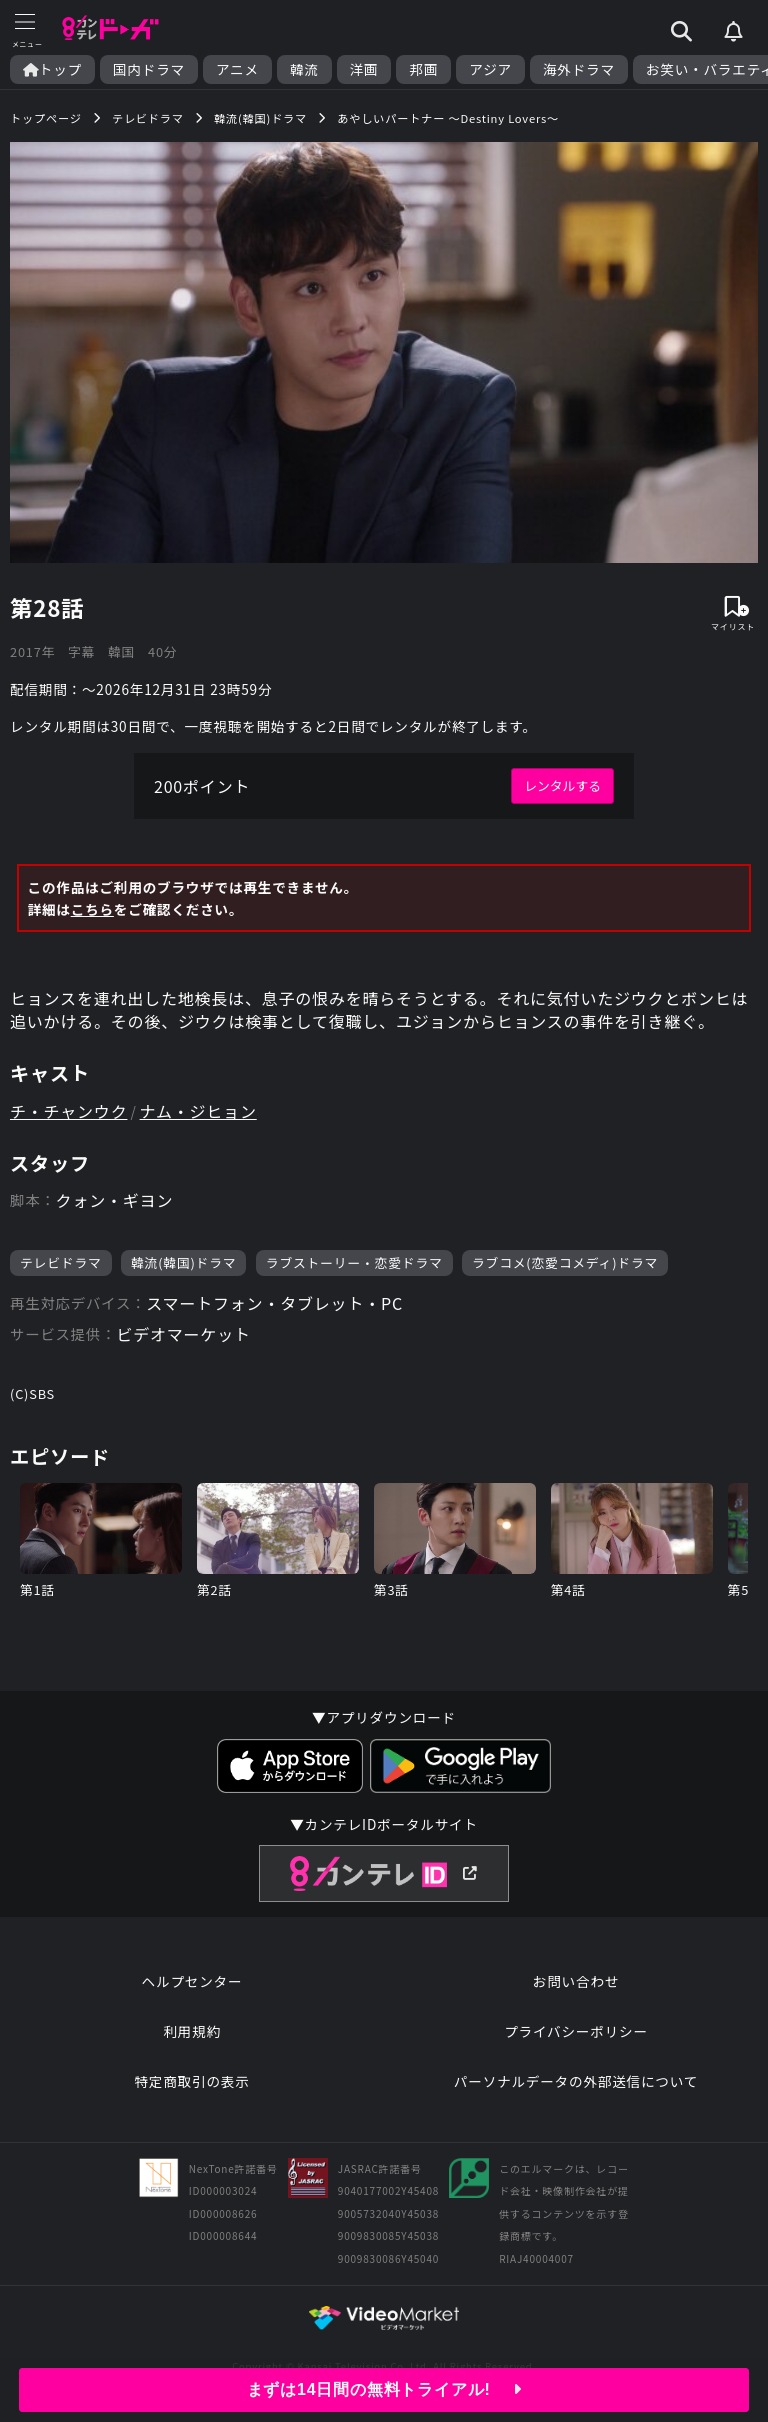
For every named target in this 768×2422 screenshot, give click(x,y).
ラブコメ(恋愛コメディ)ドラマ (565, 1262)
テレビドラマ (61, 1262)
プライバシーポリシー (576, 2031)
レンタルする (562, 785)
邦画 (423, 69)
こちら (92, 909)
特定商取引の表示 (191, 2081)
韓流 (304, 69)
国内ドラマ (149, 69)
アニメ (237, 69)
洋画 (364, 69)
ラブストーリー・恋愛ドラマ (354, 1262)
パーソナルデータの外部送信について (576, 2081)
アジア (490, 69)
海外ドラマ (579, 69)
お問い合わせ (576, 1981)
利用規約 (192, 2031)
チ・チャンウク (68, 1111)
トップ (52, 69)
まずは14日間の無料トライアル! (384, 2389)
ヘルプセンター (192, 1981)
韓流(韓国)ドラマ (183, 1262)
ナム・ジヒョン (198, 1111)
